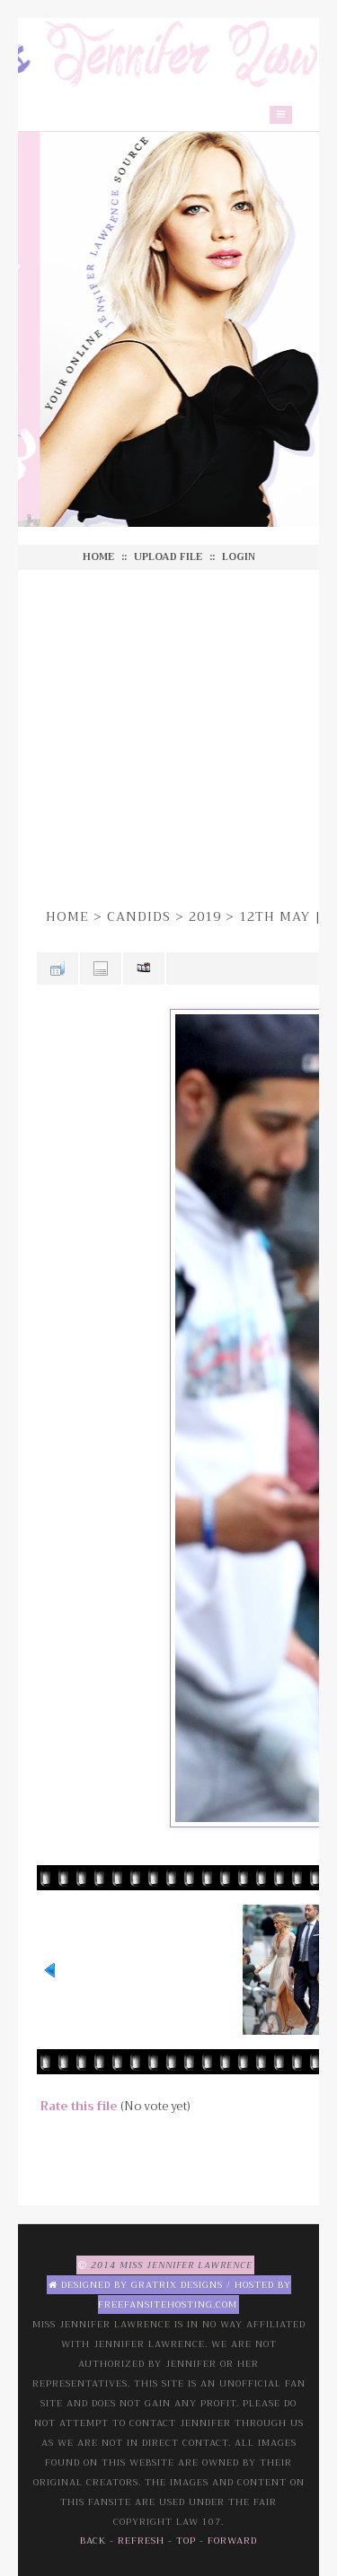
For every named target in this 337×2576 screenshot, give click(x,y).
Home (98, 556)
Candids (139, 916)
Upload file (168, 556)
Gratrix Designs (177, 2284)
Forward (232, 2540)
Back (93, 2540)
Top (186, 2540)
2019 (205, 916)
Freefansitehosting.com (167, 2304)
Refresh (141, 2540)
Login (238, 556)
